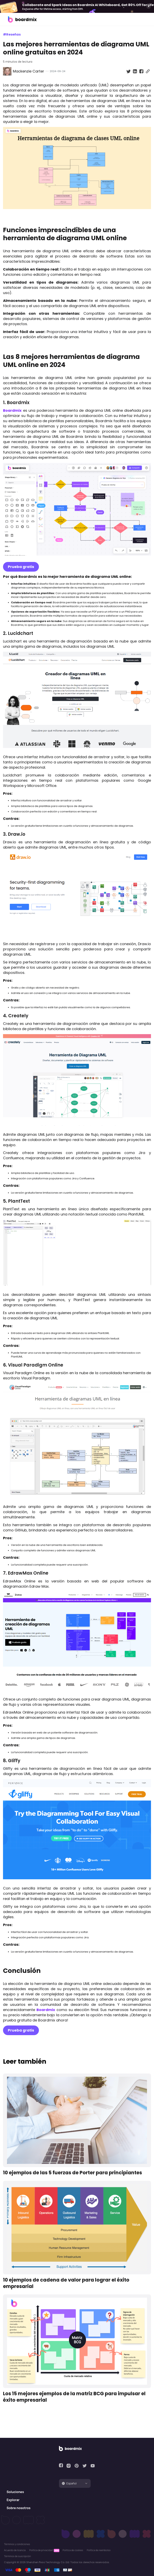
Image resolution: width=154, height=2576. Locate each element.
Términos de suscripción (17, 2556)
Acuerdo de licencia (15, 2550)
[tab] (74, 2483)
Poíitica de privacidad (44, 2550)
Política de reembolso (98, 2550)
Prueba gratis (21, 566)
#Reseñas (12, 34)
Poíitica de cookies (73, 2550)
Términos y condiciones (17, 2544)
